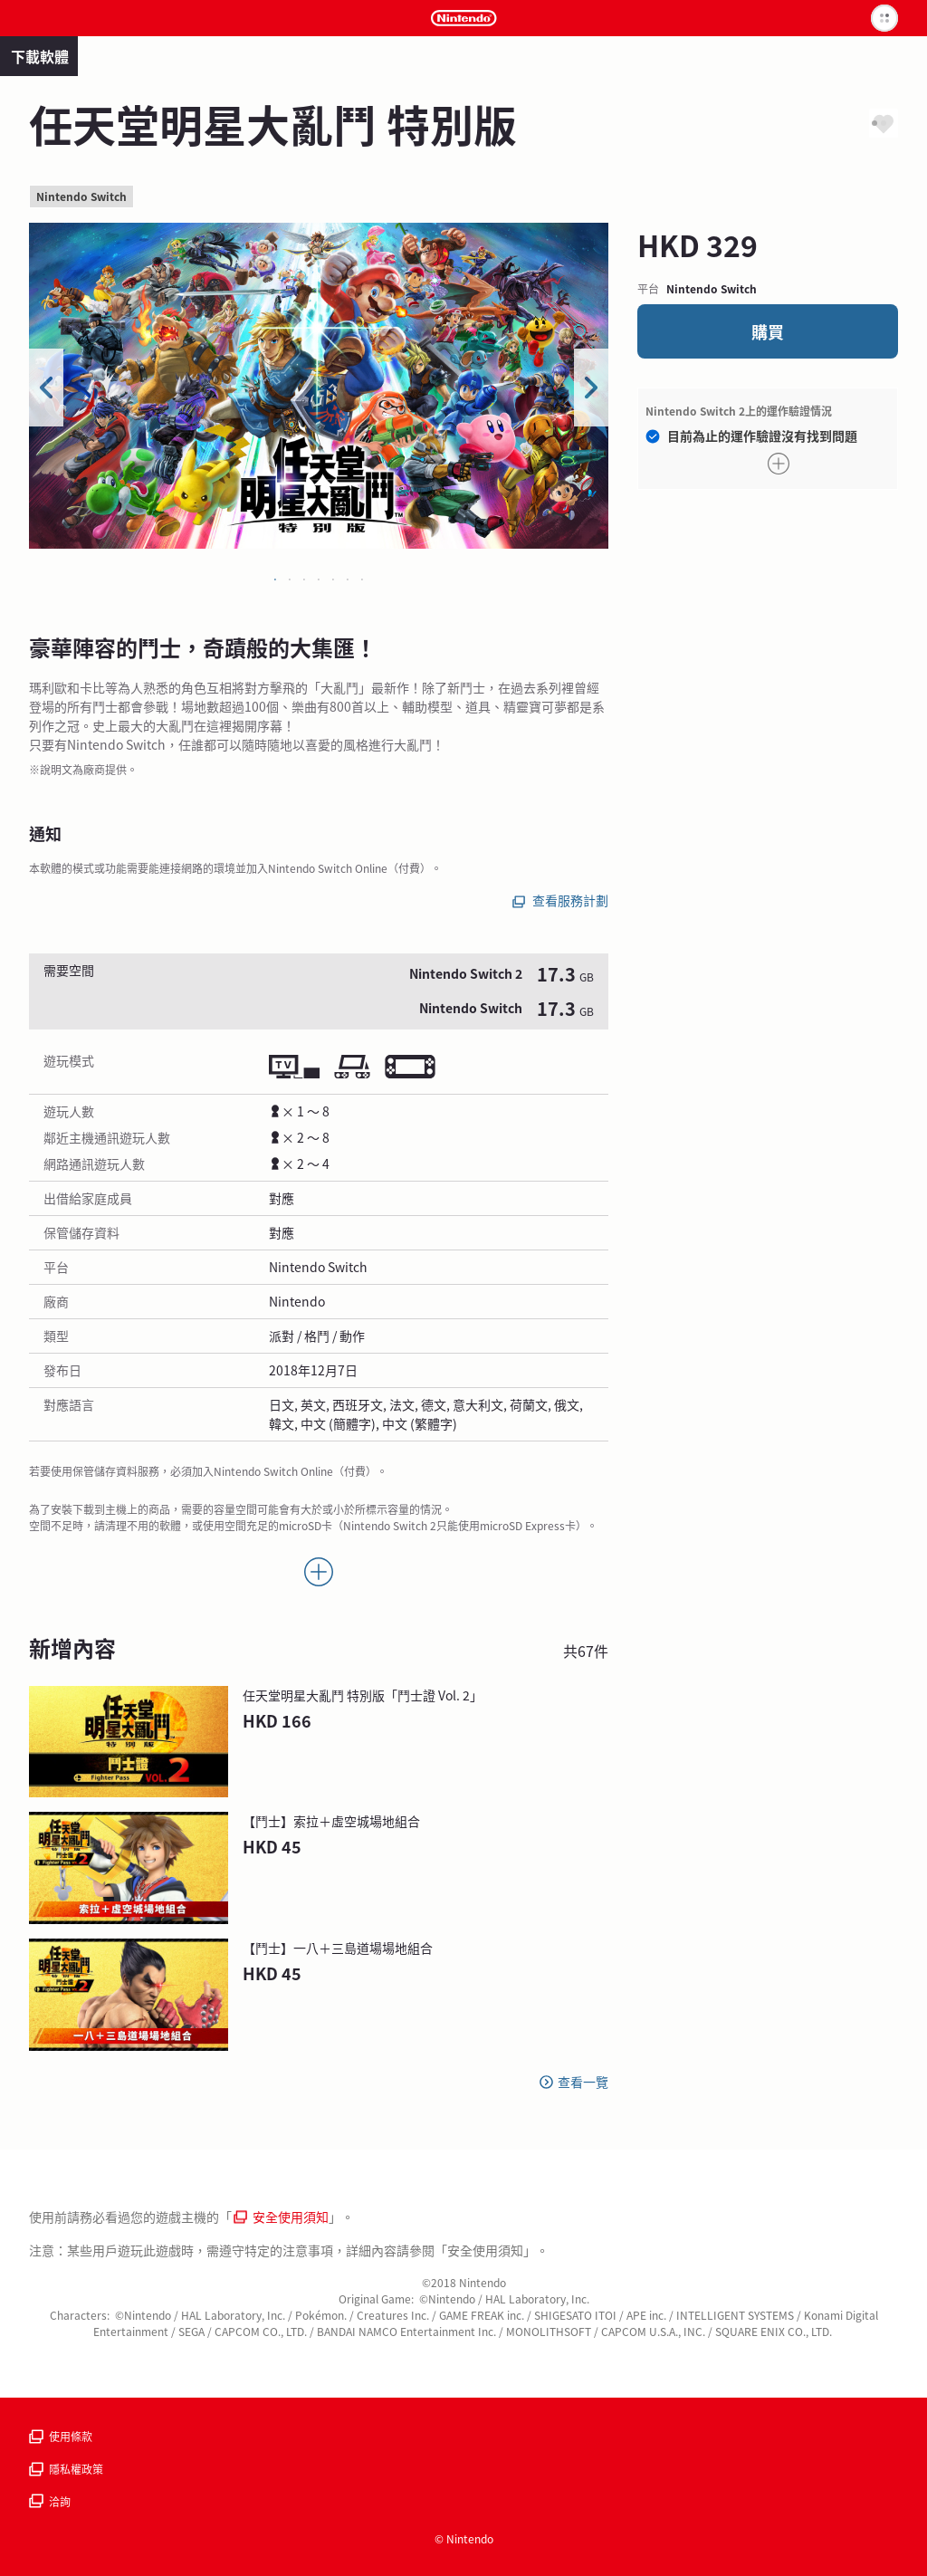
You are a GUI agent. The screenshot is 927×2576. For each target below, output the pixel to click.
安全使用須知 (281, 2216)
